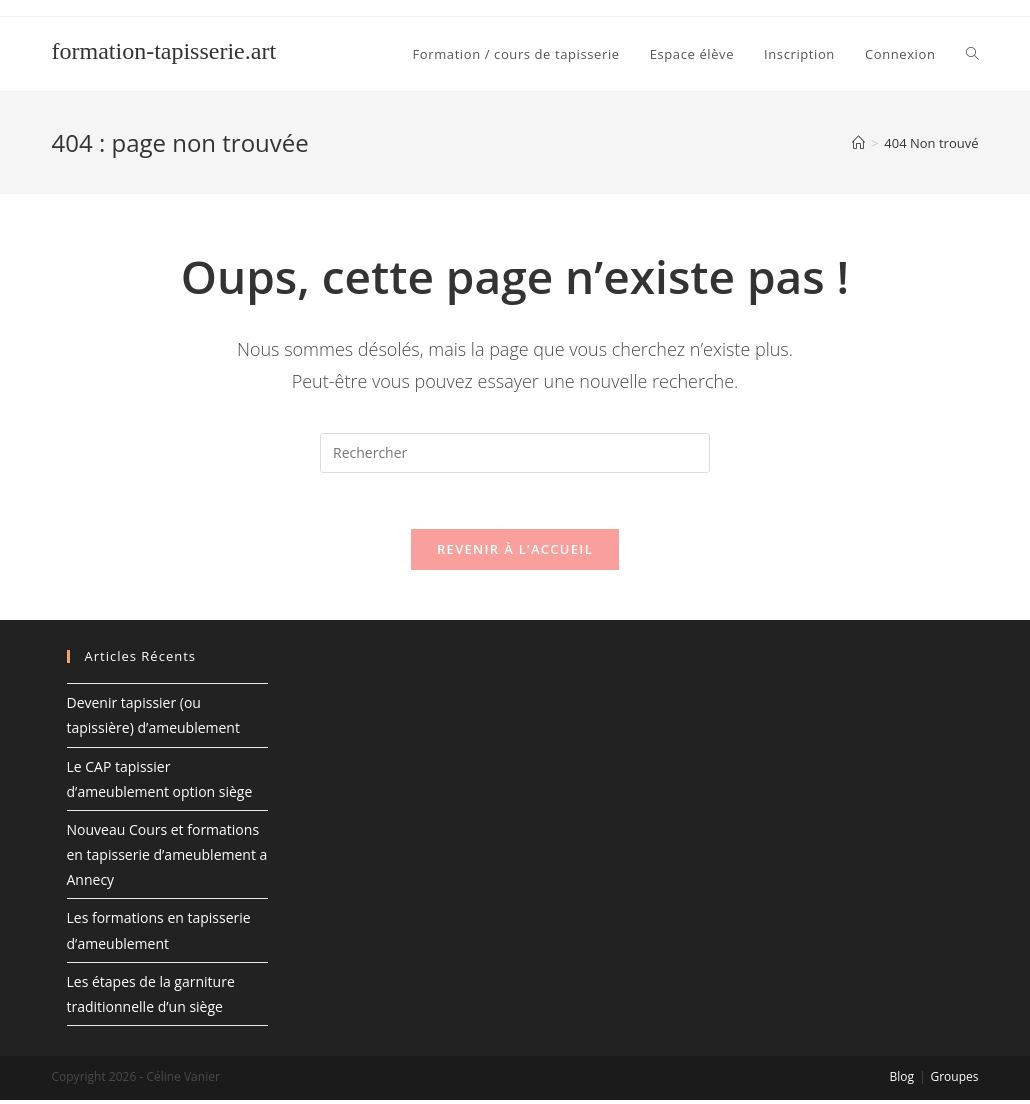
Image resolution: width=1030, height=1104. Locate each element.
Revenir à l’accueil (515, 553)
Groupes (954, 1080)
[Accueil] (858, 143)
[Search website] (972, 54)
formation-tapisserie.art (164, 51)
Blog (901, 1080)
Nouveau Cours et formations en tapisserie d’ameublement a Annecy (167, 858)
